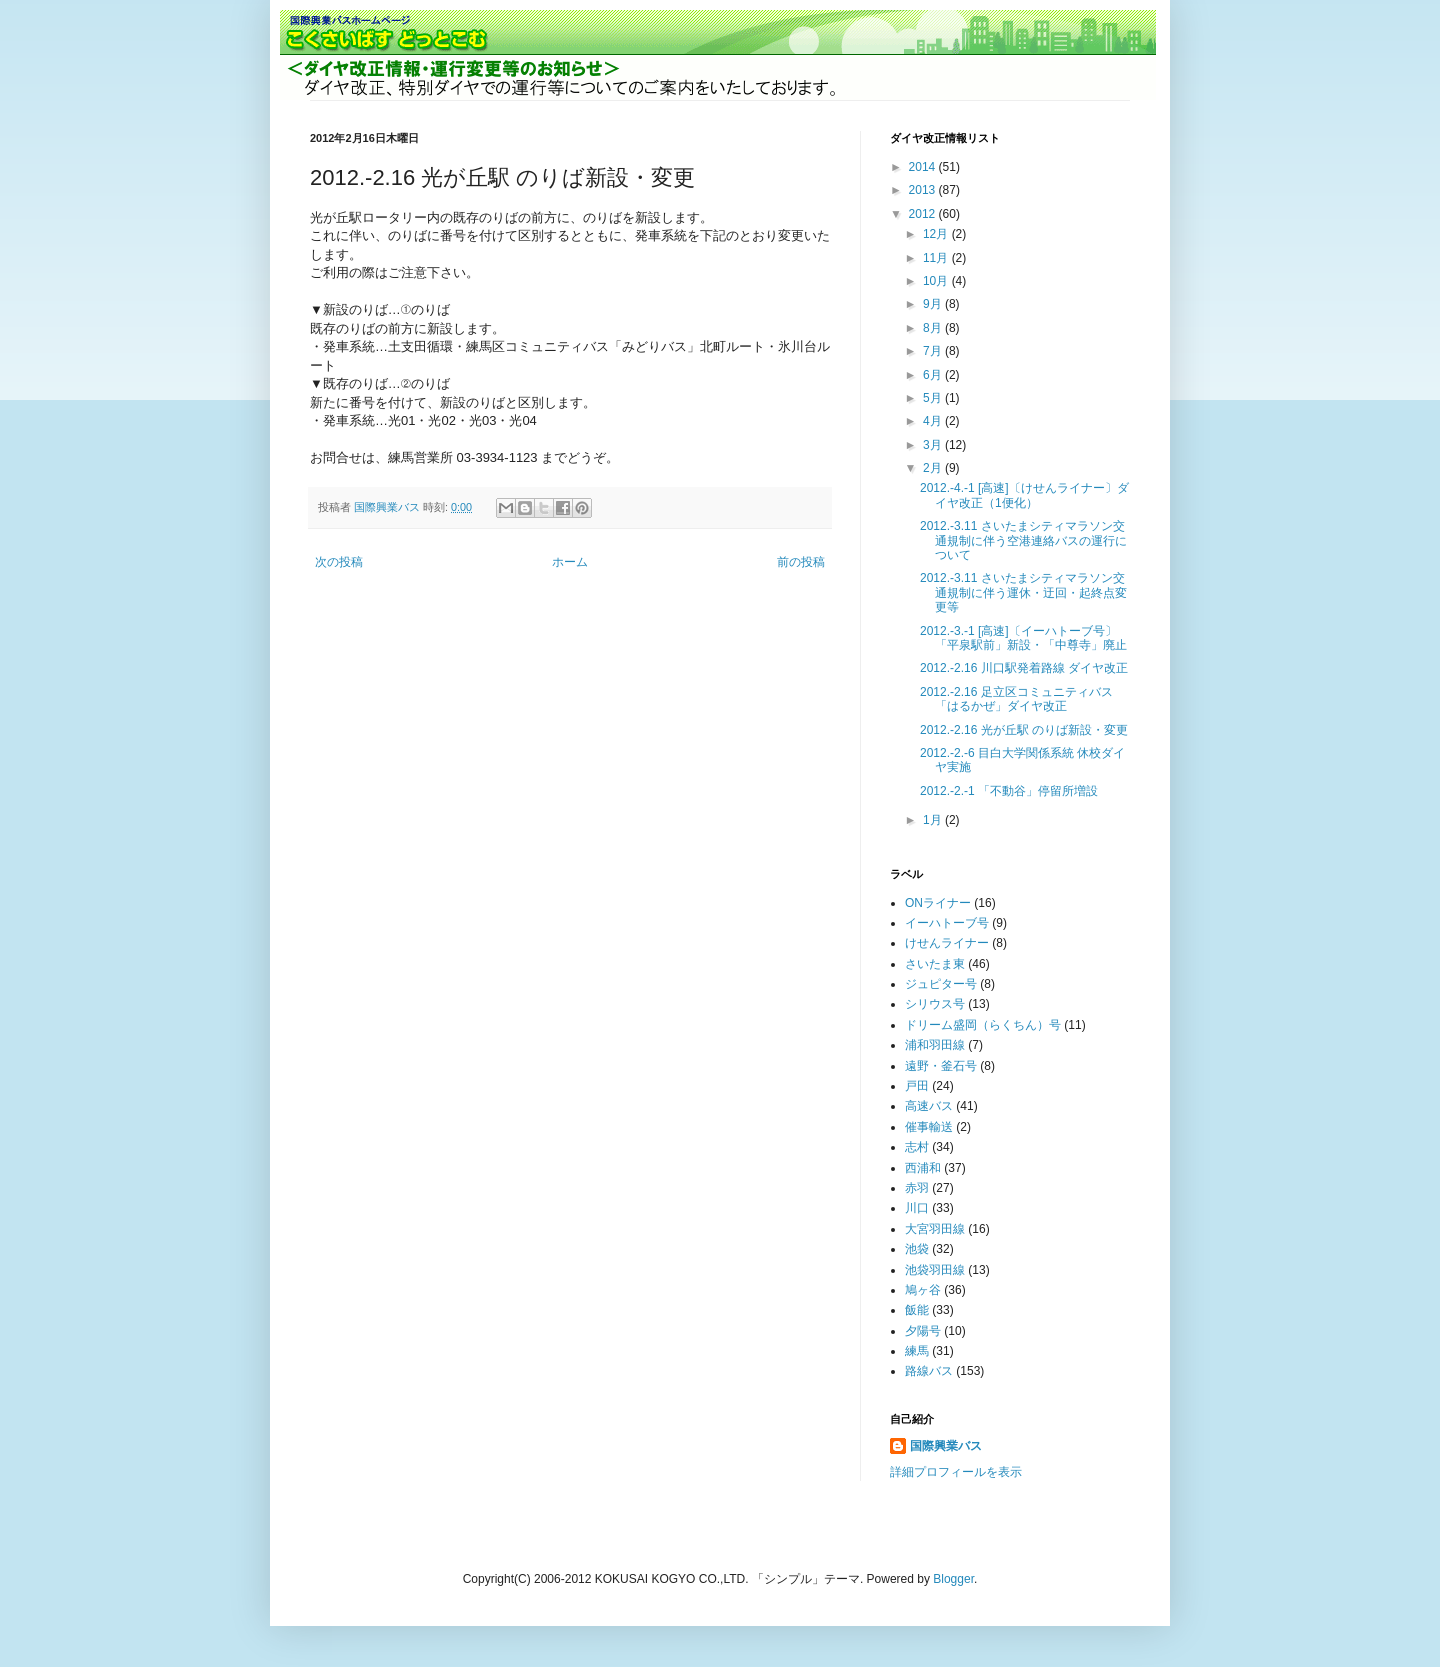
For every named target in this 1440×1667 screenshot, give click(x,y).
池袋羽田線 (935, 1270)
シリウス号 (935, 1004)
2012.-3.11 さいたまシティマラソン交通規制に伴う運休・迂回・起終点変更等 (1023, 592)
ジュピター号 (941, 984)
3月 (934, 445)
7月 (934, 351)
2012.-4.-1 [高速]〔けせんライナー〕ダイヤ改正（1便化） (1024, 495)
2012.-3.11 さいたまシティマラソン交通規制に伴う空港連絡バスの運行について (1023, 540)
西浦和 (923, 1168)
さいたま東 (935, 964)
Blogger (953, 1579)
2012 (924, 214)
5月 (934, 398)
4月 (934, 421)
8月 (934, 328)
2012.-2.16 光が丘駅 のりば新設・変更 (1024, 730)
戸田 (917, 1086)
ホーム (570, 562)
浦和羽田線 (935, 1045)
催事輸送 (929, 1127)
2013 (924, 190)
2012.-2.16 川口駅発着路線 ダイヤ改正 (1024, 668)
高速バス (929, 1106)
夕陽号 (923, 1331)
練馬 (917, 1351)
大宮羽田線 (935, 1229)
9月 (934, 304)
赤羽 (917, 1188)
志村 (917, 1147)
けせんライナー (947, 943)
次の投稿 (339, 562)
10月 (937, 281)
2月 (934, 468)
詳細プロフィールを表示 (956, 1472)
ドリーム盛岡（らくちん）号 (983, 1025)
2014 (924, 167)
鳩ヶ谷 (923, 1290)
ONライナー (938, 903)
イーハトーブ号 (947, 923)
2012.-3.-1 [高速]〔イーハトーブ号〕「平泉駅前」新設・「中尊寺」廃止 (1023, 638)
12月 (937, 234)
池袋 (917, 1249)
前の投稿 (801, 562)
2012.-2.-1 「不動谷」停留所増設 (1009, 791)
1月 (934, 820)
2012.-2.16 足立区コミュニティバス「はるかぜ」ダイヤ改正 (1016, 699)
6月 (934, 375)
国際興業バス (388, 507)
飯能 (917, 1310)
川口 (917, 1208)
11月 (937, 258)
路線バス (929, 1371)
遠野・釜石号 (941, 1066)
